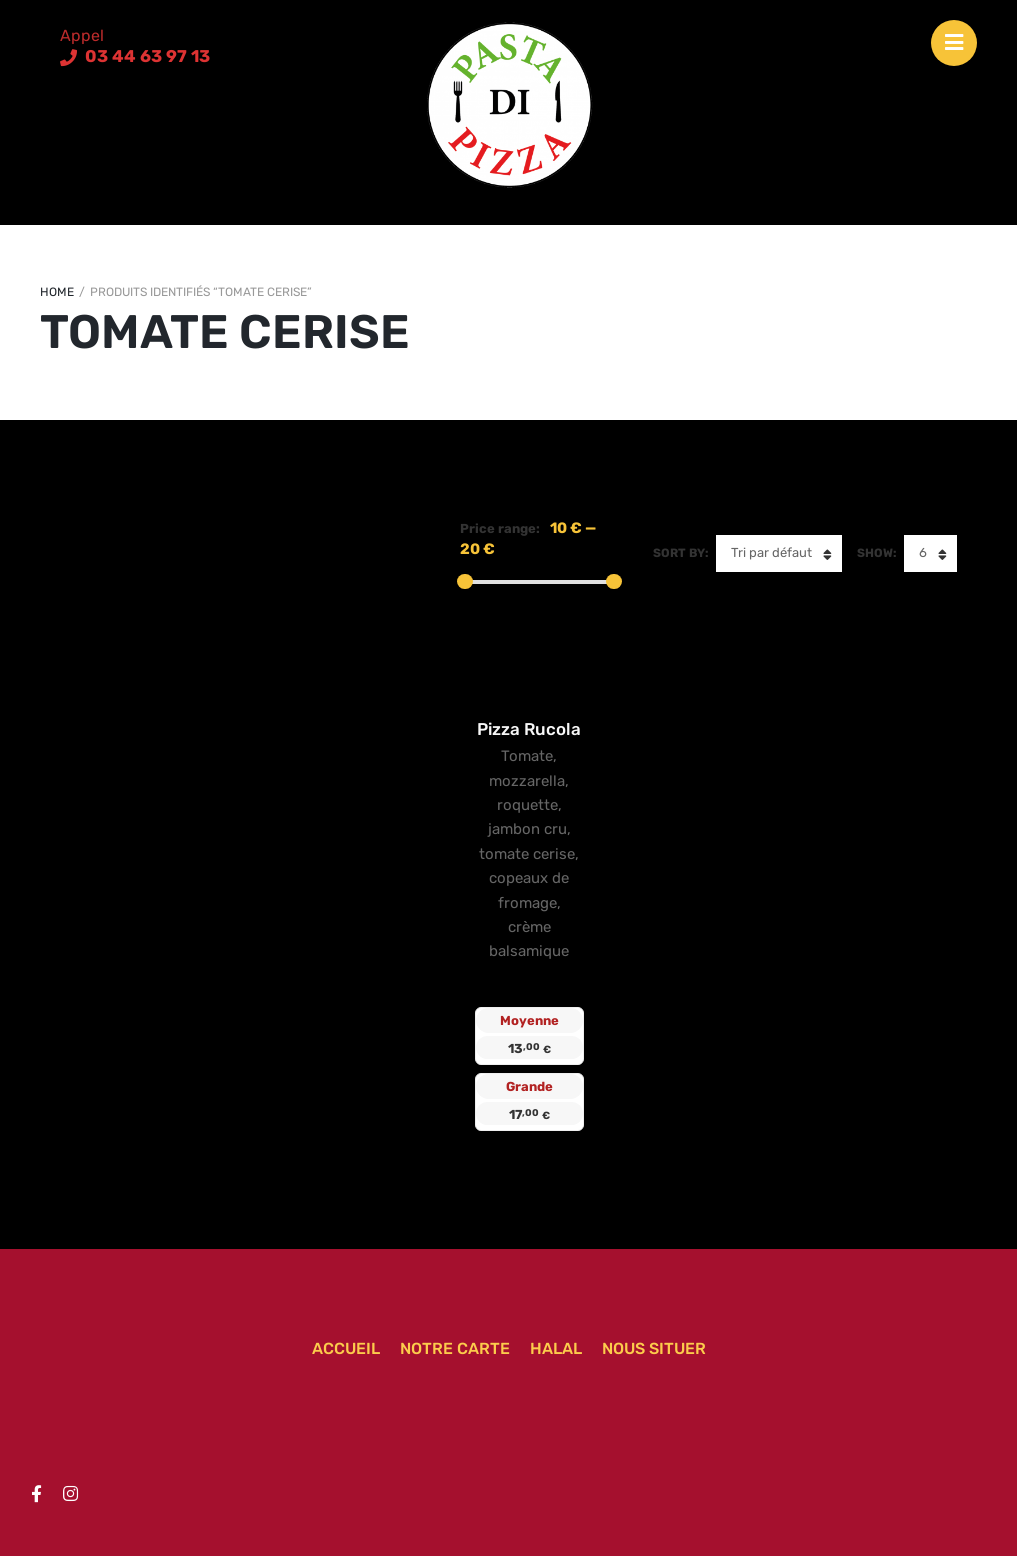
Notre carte (455, 1348)
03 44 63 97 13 (145, 56)
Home (57, 292)
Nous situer (654, 1348)
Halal (556, 1348)
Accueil (346, 1348)
